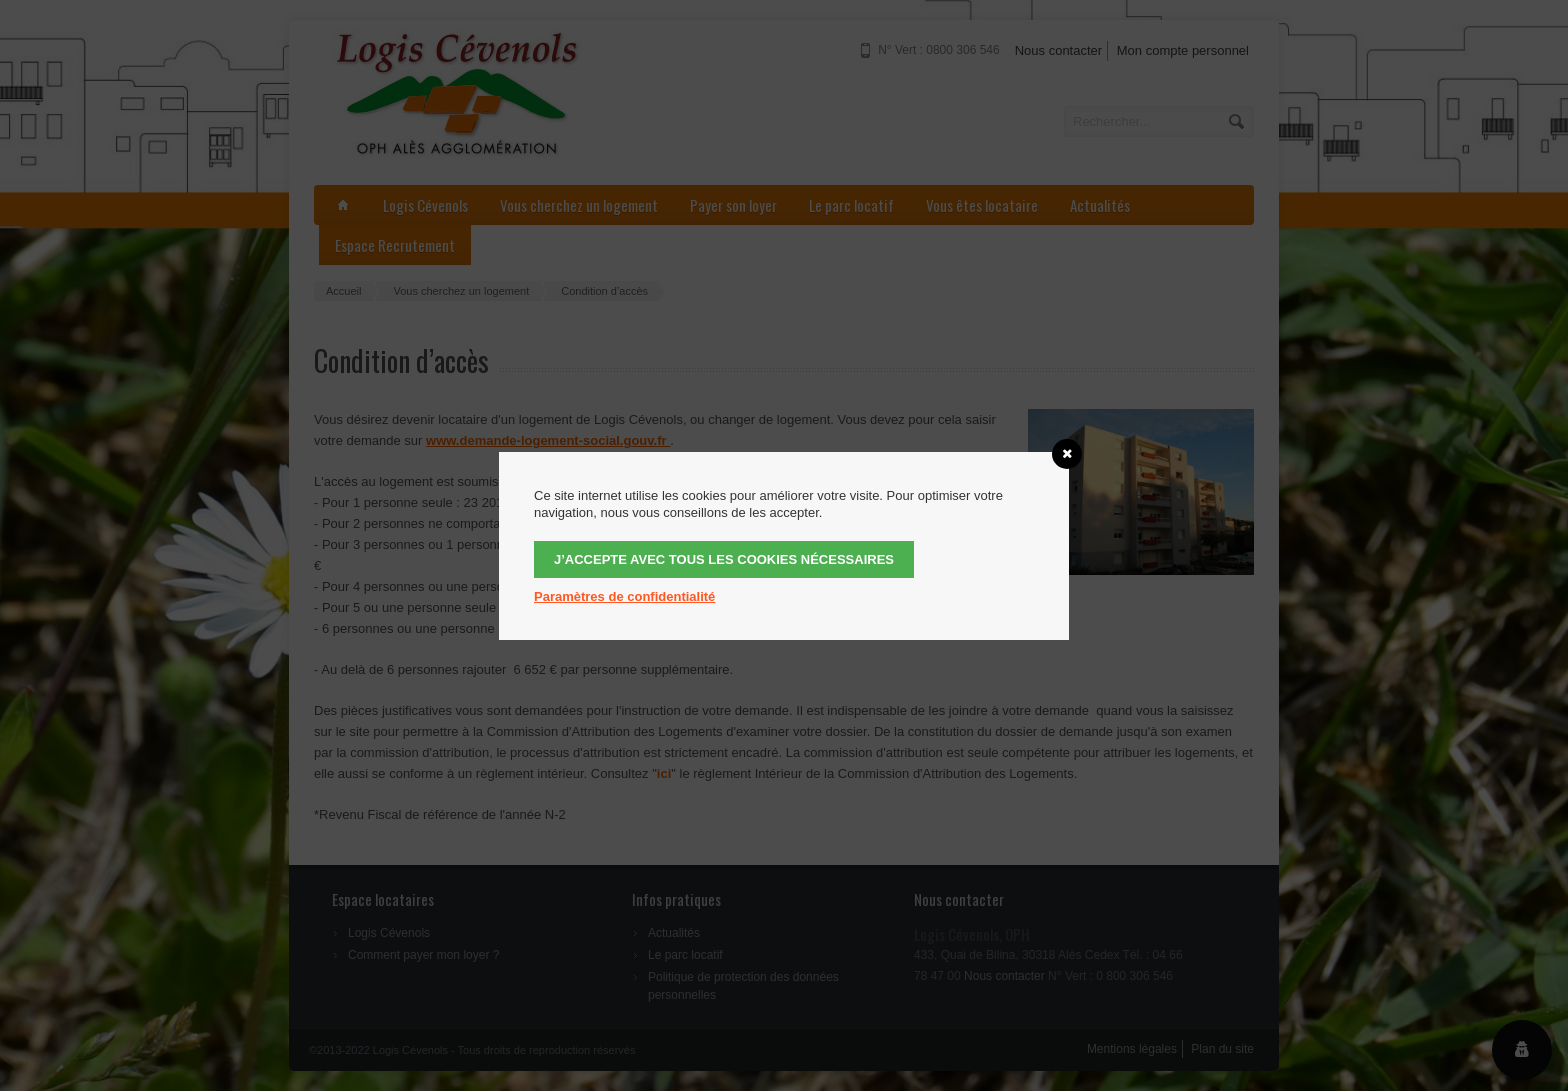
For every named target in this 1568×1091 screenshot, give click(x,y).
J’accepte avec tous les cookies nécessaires (724, 559)
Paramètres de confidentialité (624, 596)
